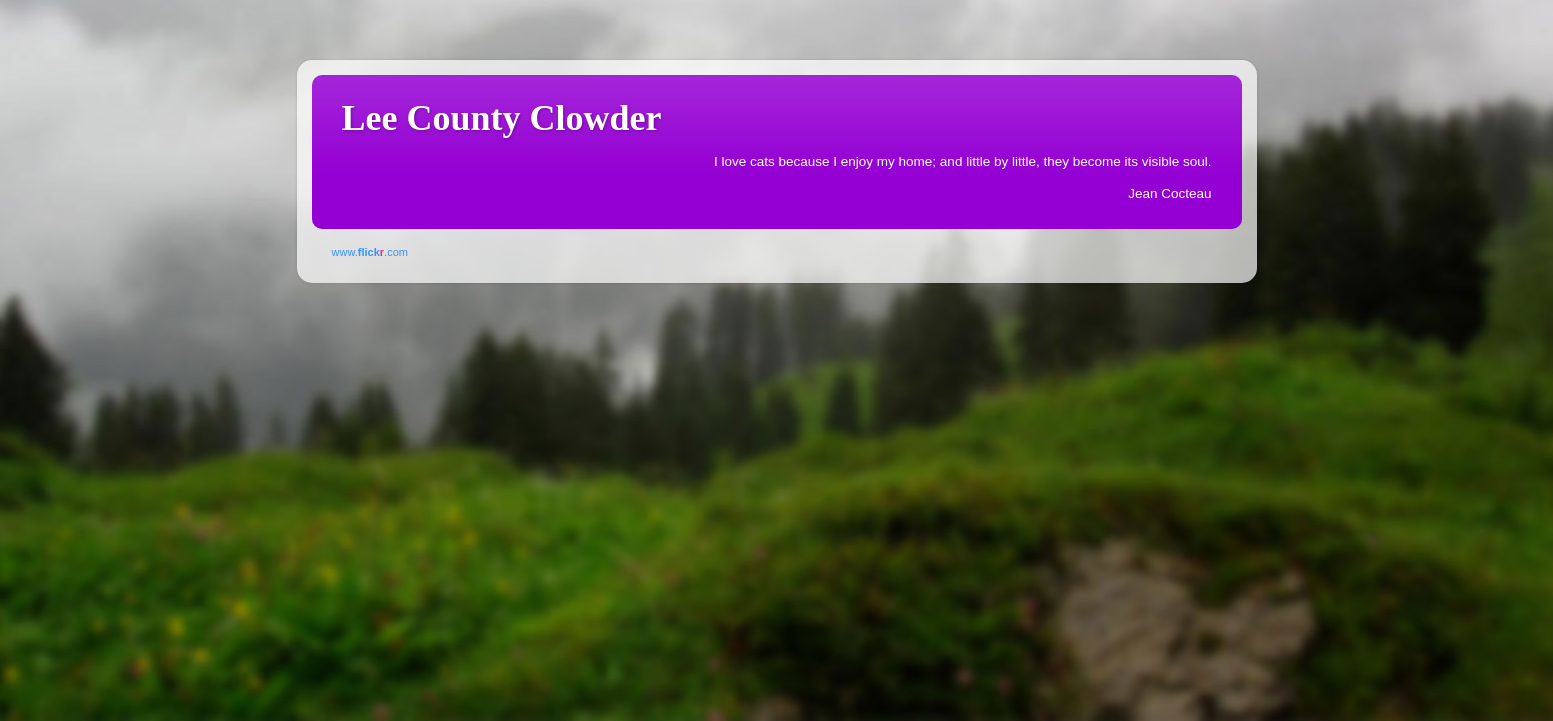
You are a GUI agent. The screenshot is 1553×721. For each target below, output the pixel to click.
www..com (370, 252)
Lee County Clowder (502, 118)
